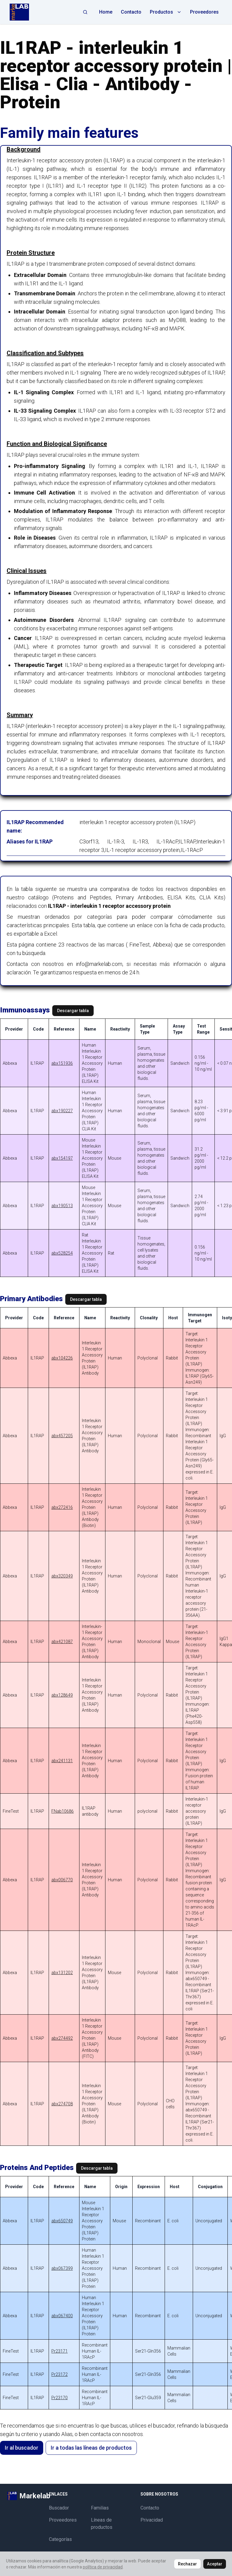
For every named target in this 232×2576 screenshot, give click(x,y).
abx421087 (62, 1641)
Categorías (60, 2539)
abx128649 (62, 1695)
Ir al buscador (21, 2447)
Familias (100, 2508)
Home (105, 12)
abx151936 (62, 1063)
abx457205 (62, 1435)
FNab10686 (62, 1811)
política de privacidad (103, 2567)
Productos (166, 12)
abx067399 (62, 2268)
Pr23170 (59, 2397)
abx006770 (62, 1879)
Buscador (59, 2508)
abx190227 (62, 1110)
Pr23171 (59, 2351)
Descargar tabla (73, 1010)
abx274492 (62, 2038)
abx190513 (62, 1205)
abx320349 (62, 1576)
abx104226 (62, 1358)
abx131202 (62, 1972)
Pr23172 (59, 2374)
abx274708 (62, 2103)
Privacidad (151, 2520)
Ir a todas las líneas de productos (91, 2447)
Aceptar (214, 2563)
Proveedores (204, 12)
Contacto (131, 12)
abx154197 (62, 1158)
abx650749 (62, 2220)
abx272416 (62, 1507)
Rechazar (187, 2563)
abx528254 (62, 1253)
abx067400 (62, 2315)
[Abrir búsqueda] (85, 12)
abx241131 (62, 1760)
